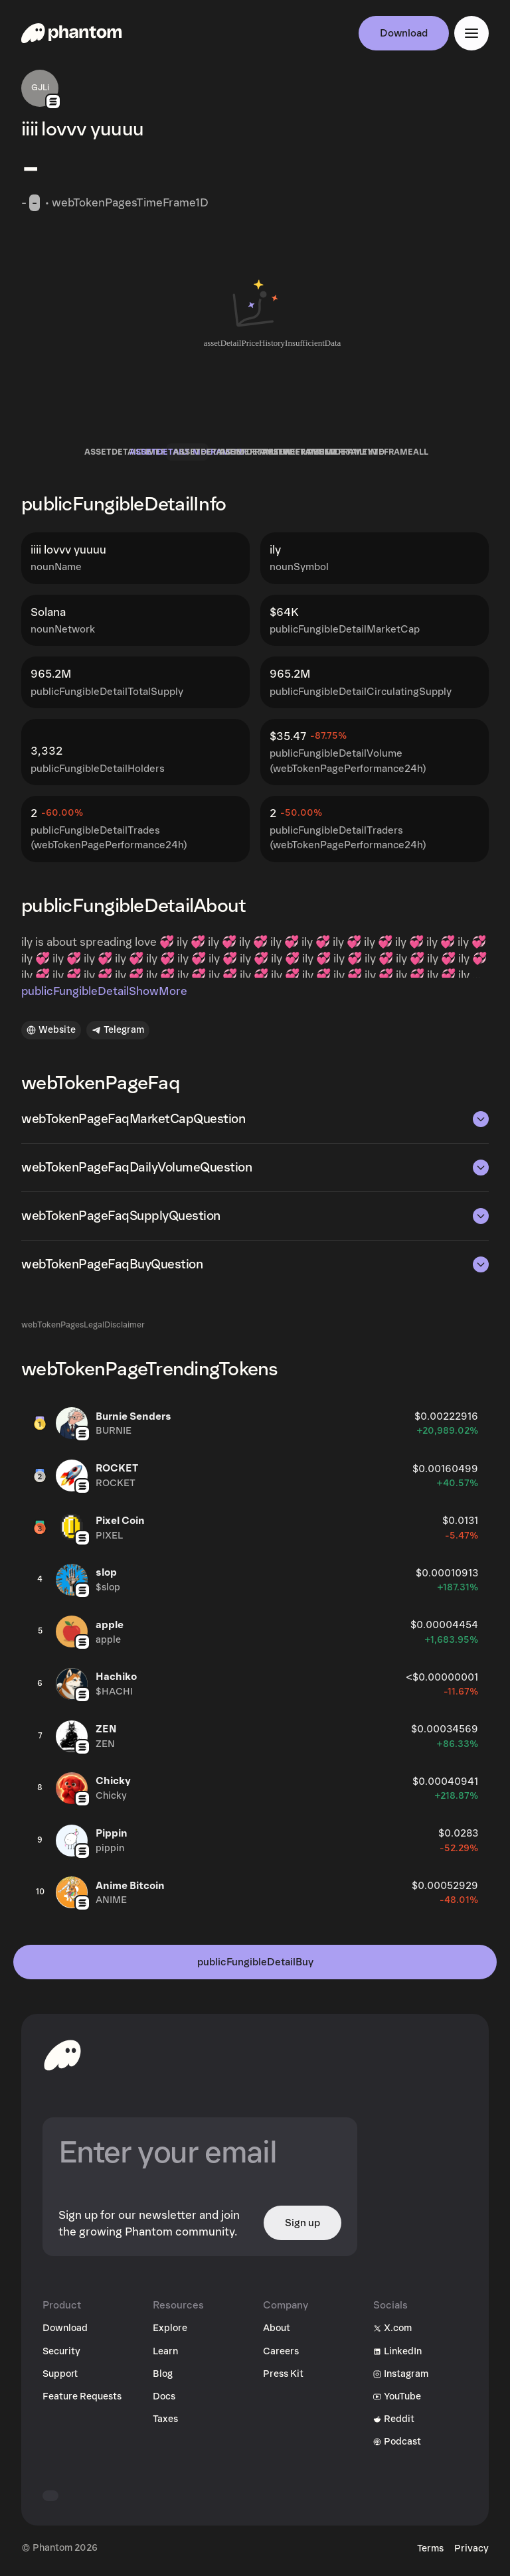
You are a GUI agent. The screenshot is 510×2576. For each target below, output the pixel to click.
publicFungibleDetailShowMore (104, 991)
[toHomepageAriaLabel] (62, 2055)
